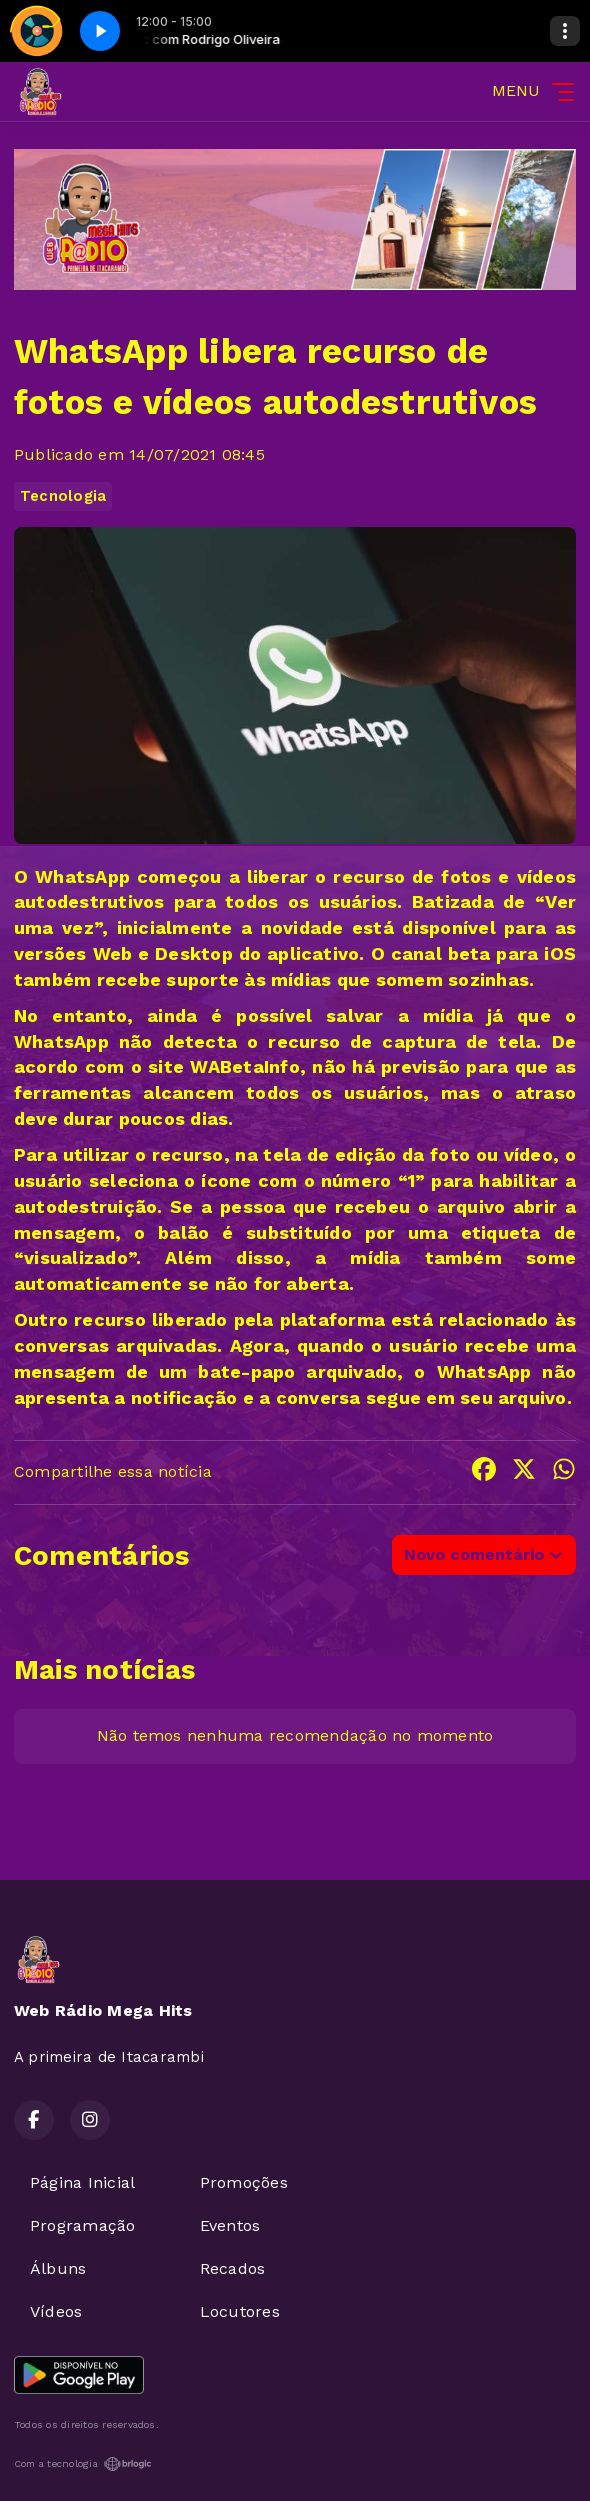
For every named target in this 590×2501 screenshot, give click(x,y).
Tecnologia (63, 496)
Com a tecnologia (83, 2464)
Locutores (240, 2311)
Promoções (244, 2182)
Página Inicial (82, 2182)
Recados (233, 2268)
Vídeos (56, 2311)
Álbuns (58, 2268)
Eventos (230, 2225)
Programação (83, 2225)
